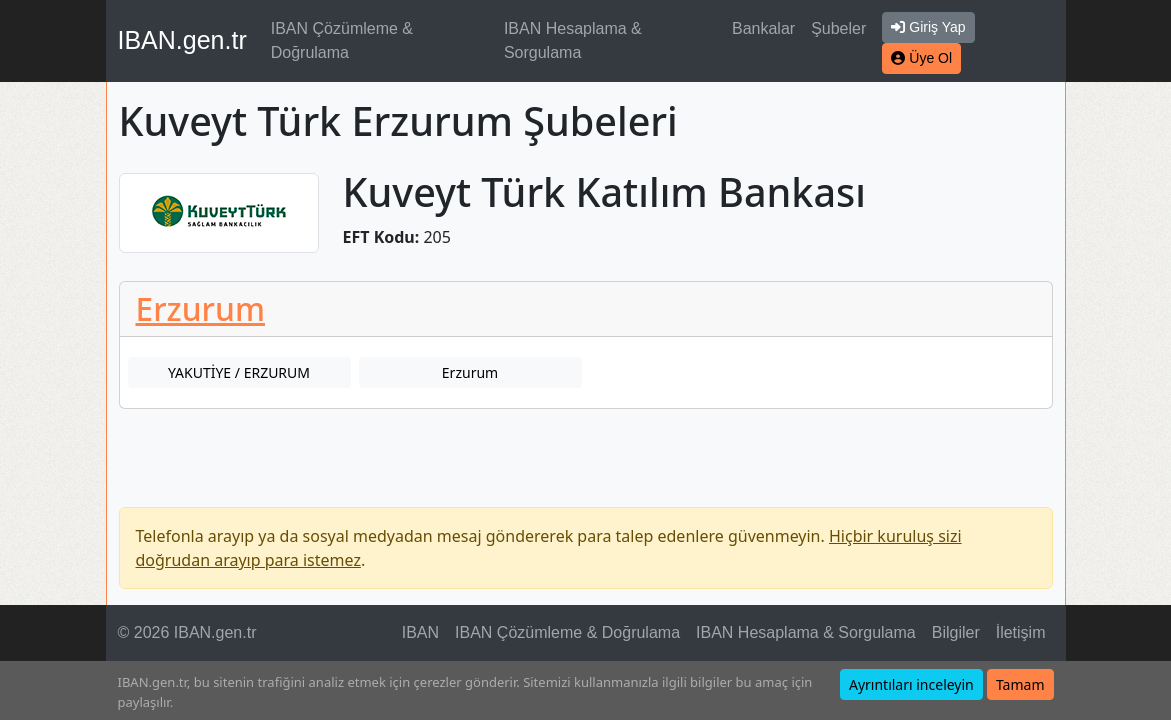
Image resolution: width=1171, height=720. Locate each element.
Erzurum (200, 308)
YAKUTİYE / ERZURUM (239, 372)
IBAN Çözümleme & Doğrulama (342, 40)
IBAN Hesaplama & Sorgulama (573, 40)
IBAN (420, 632)
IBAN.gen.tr (182, 40)
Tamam (1020, 684)
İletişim (1021, 632)
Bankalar (763, 28)
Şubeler (838, 28)
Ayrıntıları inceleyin (911, 684)
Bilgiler (956, 632)
